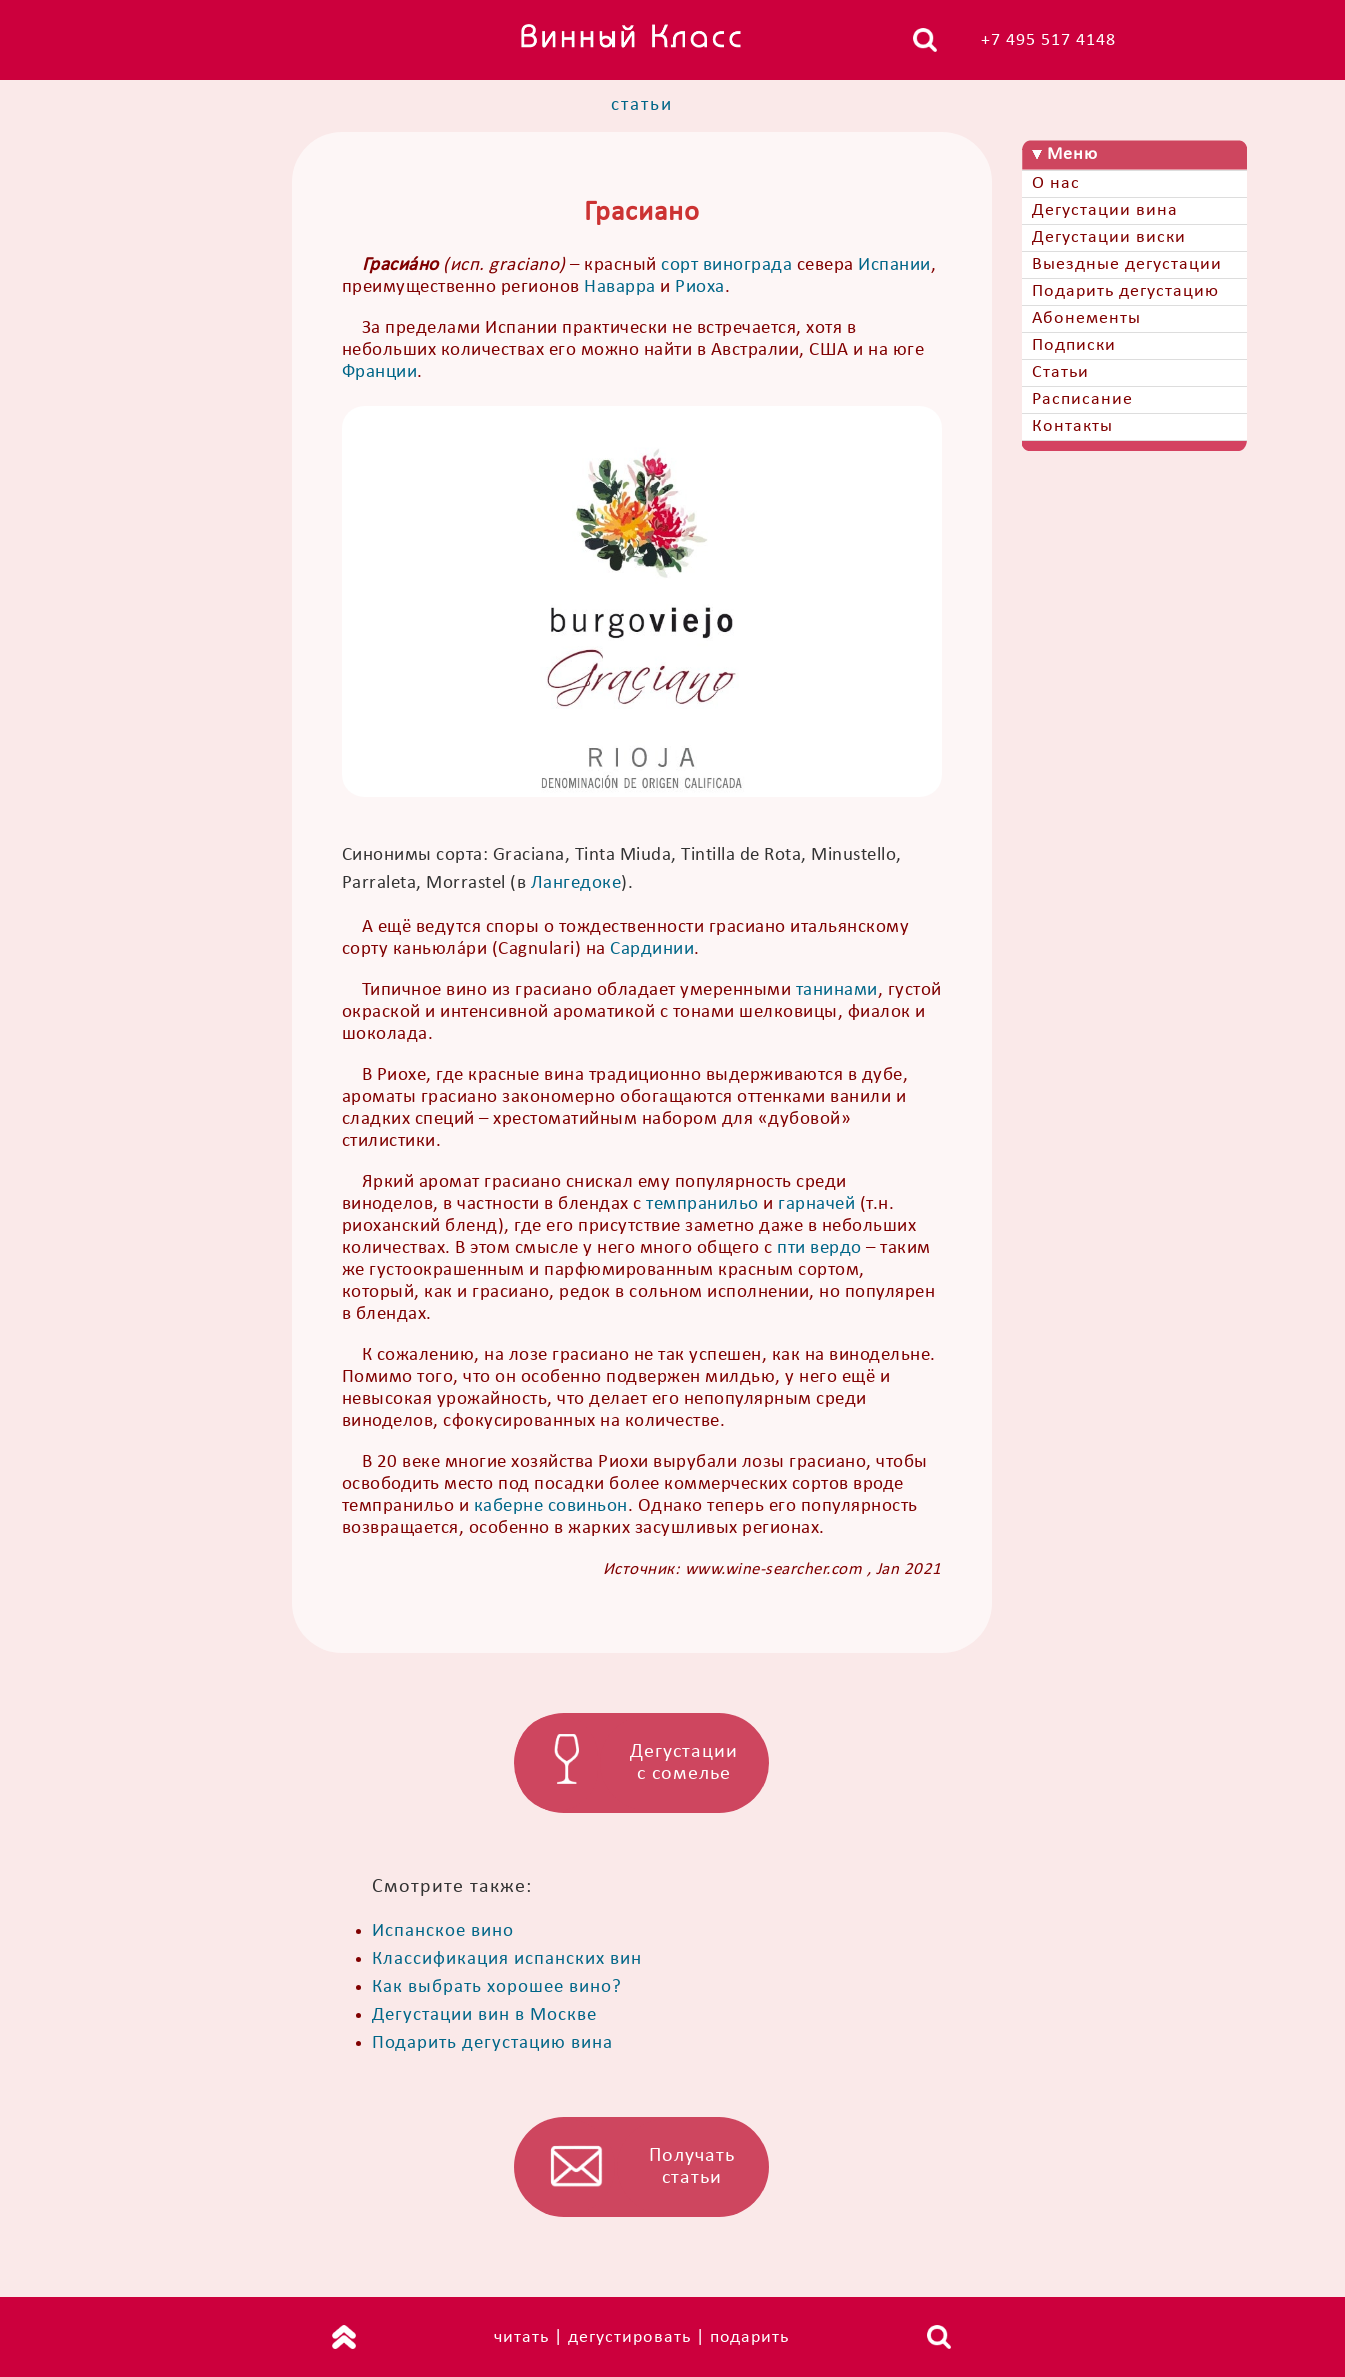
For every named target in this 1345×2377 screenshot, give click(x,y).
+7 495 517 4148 (1048, 40)
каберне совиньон (551, 1506)
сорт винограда (726, 265)
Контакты (1072, 426)
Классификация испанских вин (507, 1959)
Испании (894, 265)
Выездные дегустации (1127, 264)
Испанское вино (443, 1931)
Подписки (1074, 345)
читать (521, 2337)
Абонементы (1086, 318)
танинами (837, 990)
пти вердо (819, 1248)
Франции (380, 372)
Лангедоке (576, 883)
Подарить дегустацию (1125, 291)
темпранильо (702, 1204)
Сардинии (652, 949)
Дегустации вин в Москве (484, 2015)
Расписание (1082, 399)
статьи (642, 105)
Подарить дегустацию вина (492, 2043)
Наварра (620, 287)
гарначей (816, 1204)
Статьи (1060, 372)
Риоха (700, 287)
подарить (749, 2337)
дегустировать (629, 2337)
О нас (1056, 183)
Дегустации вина (1105, 210)
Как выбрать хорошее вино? (497, 1987)
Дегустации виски (1109, 237)
